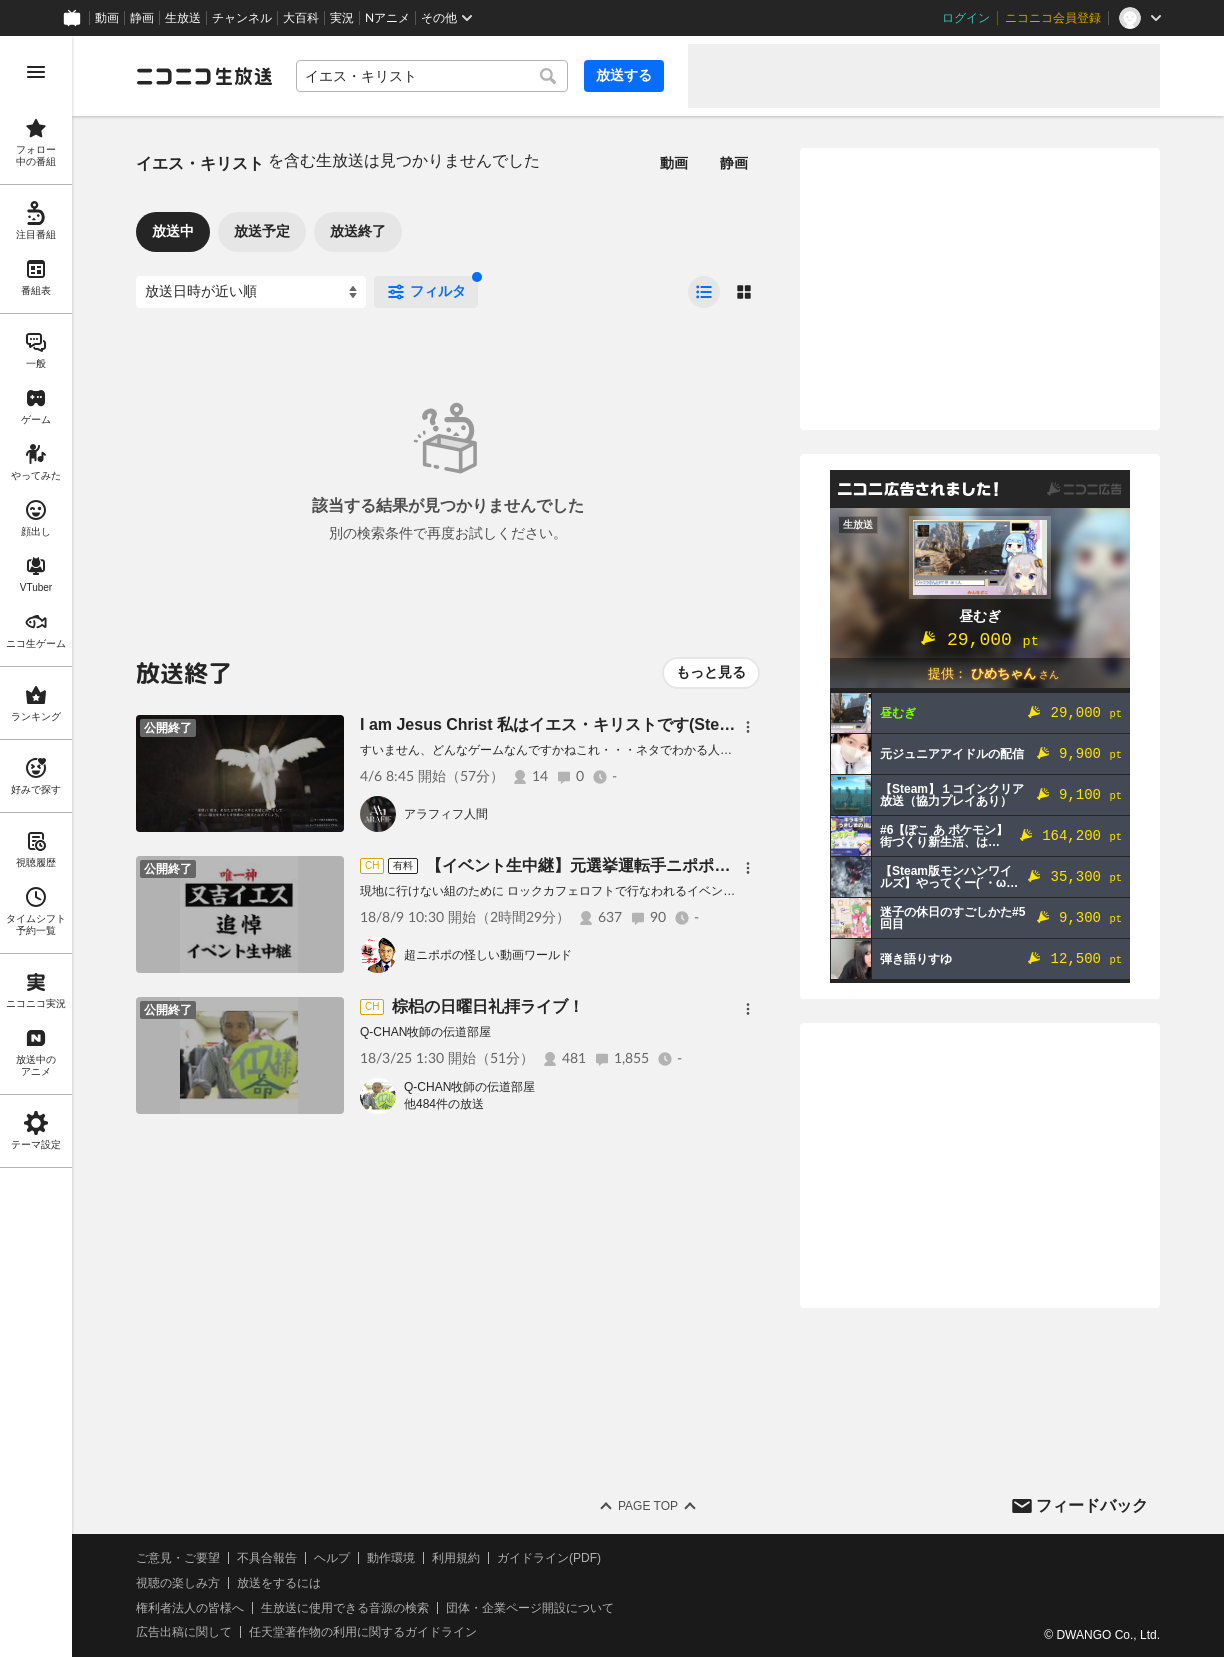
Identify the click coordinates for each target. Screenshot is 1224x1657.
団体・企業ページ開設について (530, 1608)
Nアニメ (387, 18)
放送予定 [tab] (262, 231)
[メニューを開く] (36, 72)
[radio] (704, 292)
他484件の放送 (444, 1104)
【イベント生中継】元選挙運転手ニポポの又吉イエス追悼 (634, 865)
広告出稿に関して (184, 1632)
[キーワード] (432, 76)
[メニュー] (748, 727)
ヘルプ (332, 1558)
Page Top (648, 1506)
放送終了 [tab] (358, 231)
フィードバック (1092, 1505)
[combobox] (432, 76)
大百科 (301, 18)
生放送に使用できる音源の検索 (345, 1608)
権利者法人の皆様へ (190, 1608)
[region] (36, 846)
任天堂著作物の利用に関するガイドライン (363, 1632)
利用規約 (456, 1558)
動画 (107, 18)
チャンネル (242, 18)
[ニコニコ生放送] (204, 76)
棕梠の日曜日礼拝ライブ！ (488, 1006)
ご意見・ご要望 (178, 1558)
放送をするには (279, 1583)
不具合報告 (267, 1558)
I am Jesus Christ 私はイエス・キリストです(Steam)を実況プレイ (602, 724)
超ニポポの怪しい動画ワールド (488, 955)
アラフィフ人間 (446, 814)
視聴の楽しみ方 (178, 1583)
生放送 (183, 18)
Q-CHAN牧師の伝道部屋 (469, 1087)
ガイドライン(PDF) (549, 1558)
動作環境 (391, 1558)
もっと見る (711, 672)
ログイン (966, 18)
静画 (142, 18)
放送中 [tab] (173, 231)
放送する (624, 75)
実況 (342, 18)
